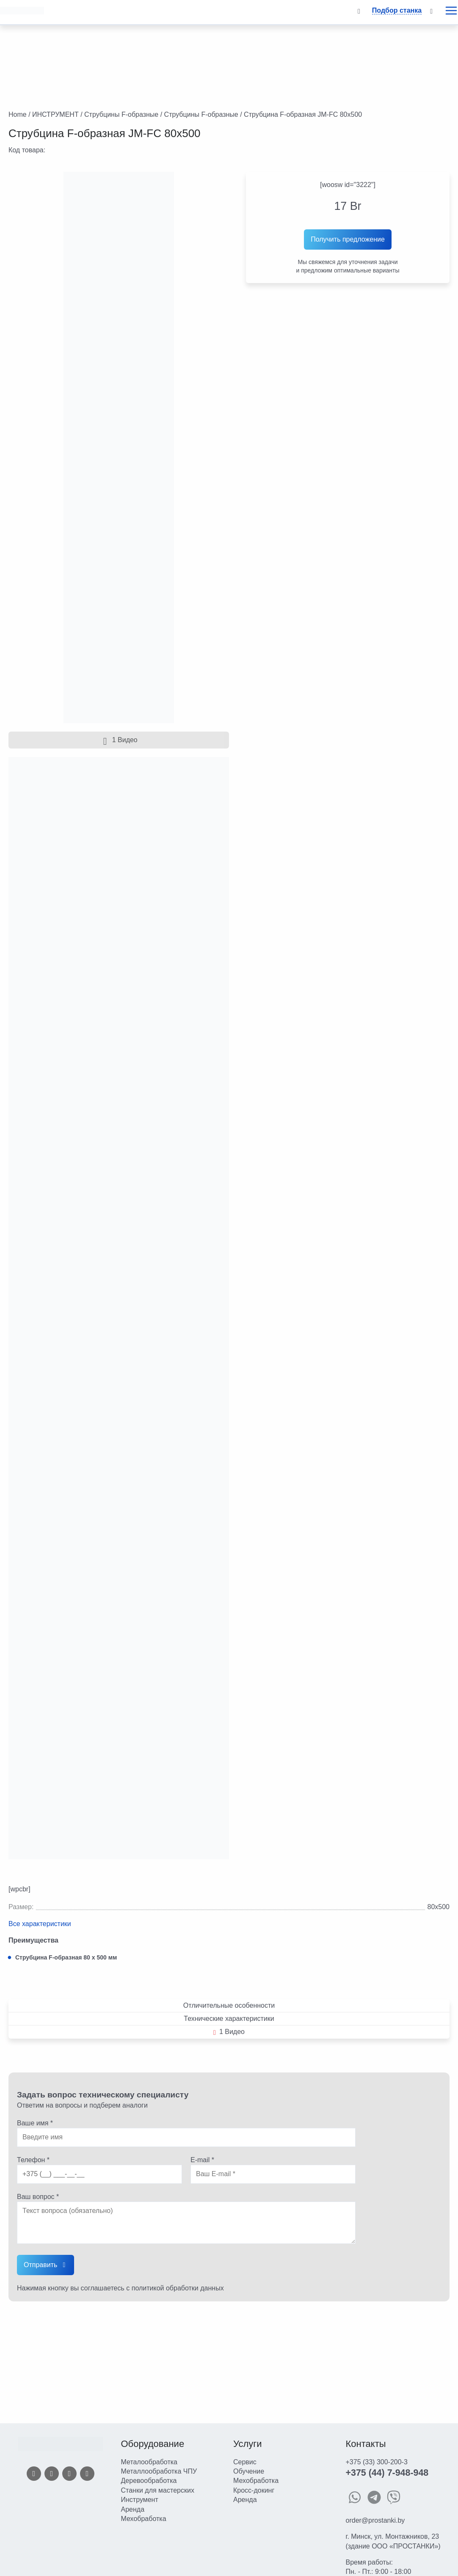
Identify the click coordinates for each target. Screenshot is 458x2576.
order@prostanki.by (375, 2520)
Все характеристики (39, 1924)
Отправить (40, 2264)
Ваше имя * (35, 2123)
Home (17, 114)
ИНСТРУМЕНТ (55, 114)
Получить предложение (348, 239)
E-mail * (202, 2159)
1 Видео (119, 740)
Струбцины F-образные (121, 114)
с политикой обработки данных (174, 2288)
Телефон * (33, 2159)
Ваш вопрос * (38, 2196)
